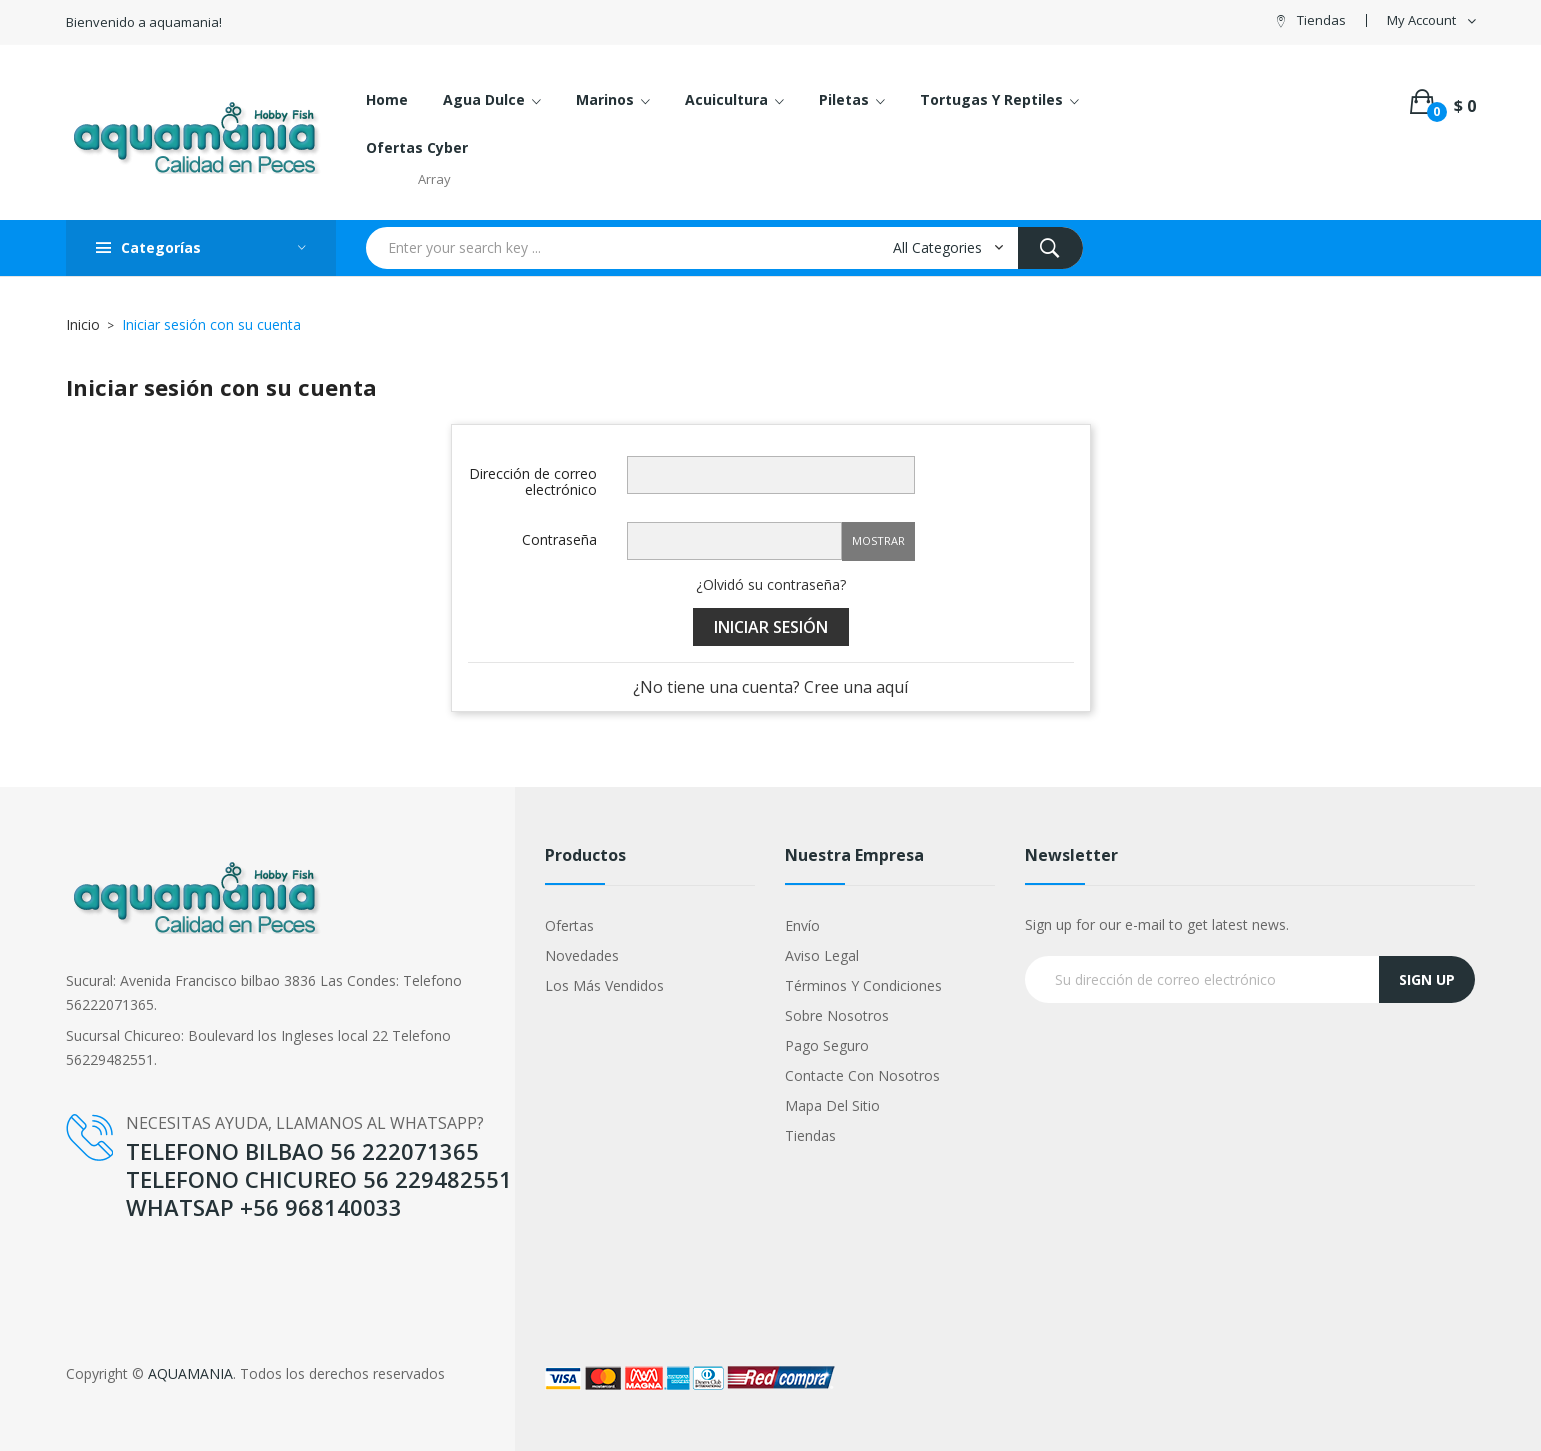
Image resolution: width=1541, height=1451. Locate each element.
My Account (1421, 20)
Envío (802, 925)
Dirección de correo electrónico (533, 481)
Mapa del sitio (832, 1105)
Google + (96, 1271)
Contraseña (559, 539)
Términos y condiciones (863, 985)
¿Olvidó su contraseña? (771, 584)
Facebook (98, 1228)
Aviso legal (822, 955)
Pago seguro (827, 1045)
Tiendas (1321, 20)
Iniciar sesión (771, 627)
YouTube (95, 1249)
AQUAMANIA (190, 1373)
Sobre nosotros (837, 1015)
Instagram (99, 1292)
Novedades (582, 955)
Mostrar (878, 540)
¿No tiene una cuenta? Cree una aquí (770, 687)
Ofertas (569, 925)
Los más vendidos (604, 985)
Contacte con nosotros (862, 1075)
